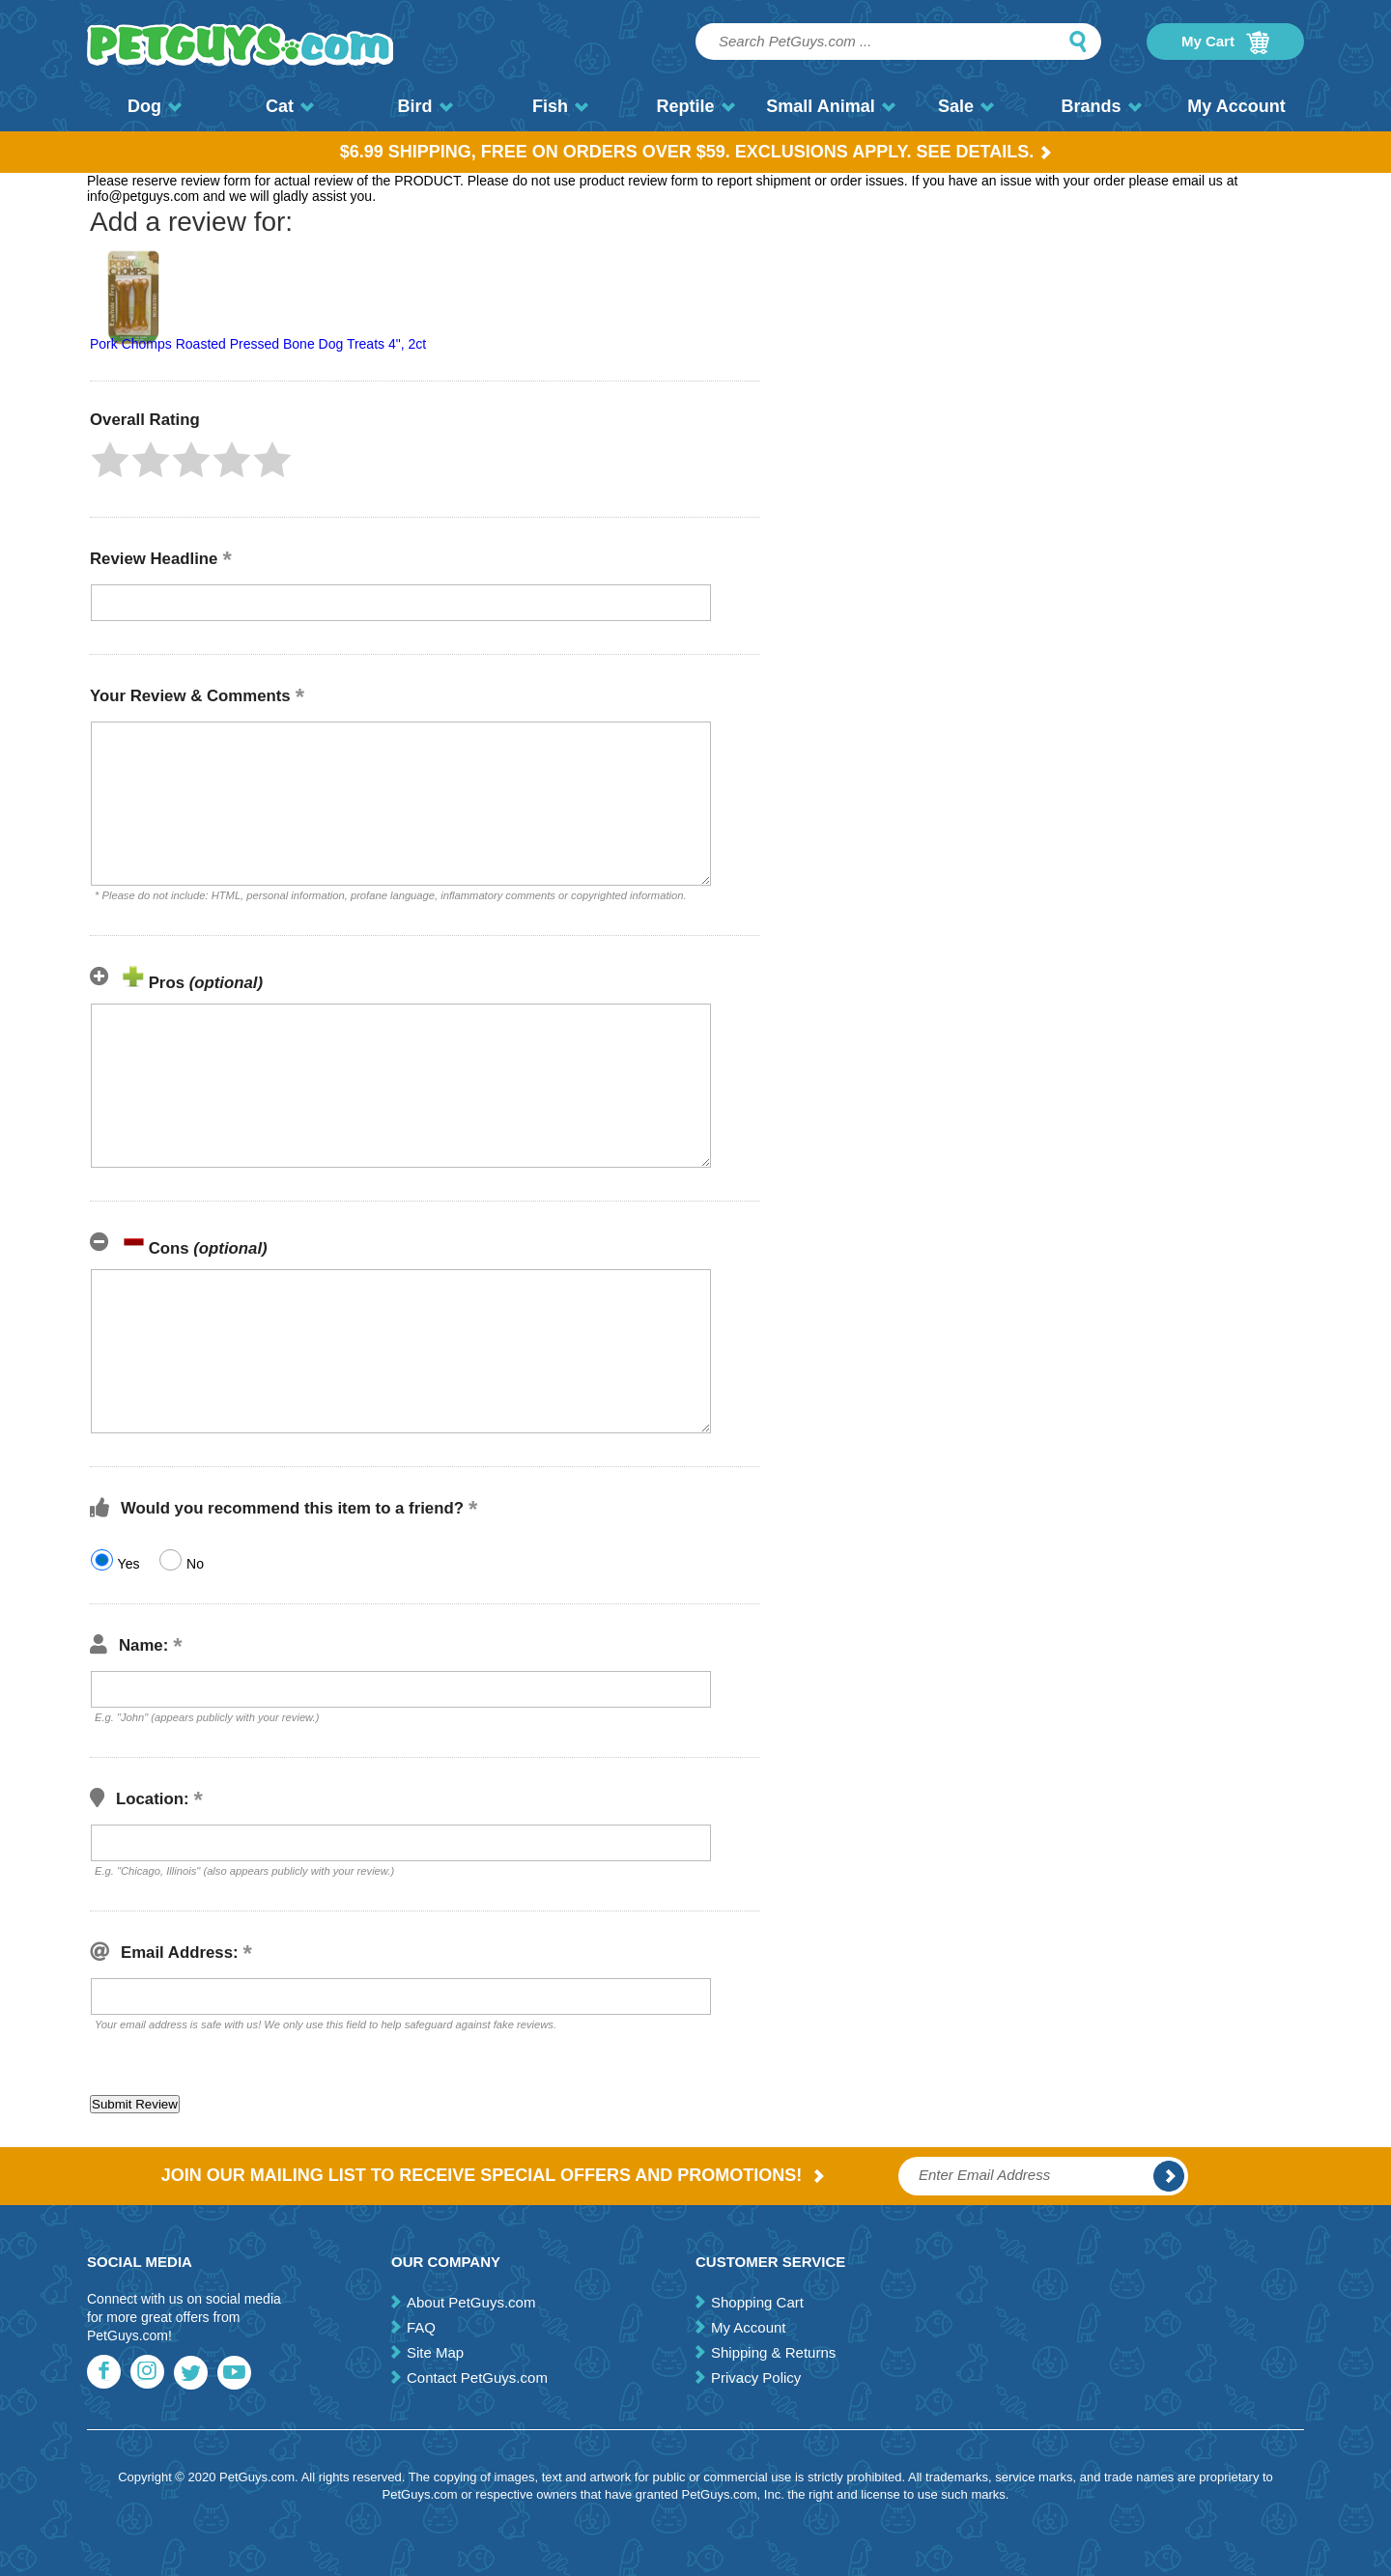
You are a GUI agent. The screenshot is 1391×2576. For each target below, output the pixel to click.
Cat (290, 106)
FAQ (421, 2327)
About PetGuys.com (471, 2302)
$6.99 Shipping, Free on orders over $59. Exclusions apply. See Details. (696, 151)
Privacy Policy (756, 2377)
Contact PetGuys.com (477, 2377)
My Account (1236, 106)
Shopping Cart (757, 2302)
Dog (155, 106)
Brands (1101, 106)
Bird (425, 106)
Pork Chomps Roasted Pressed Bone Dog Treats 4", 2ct (258, 344)
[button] (110, 459)
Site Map (435, 2352)
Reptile (695, 106)
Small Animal (830, 106)
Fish (560, 106)
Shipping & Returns (773, 2352)
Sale (966, 106)
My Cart (1225, 42)
